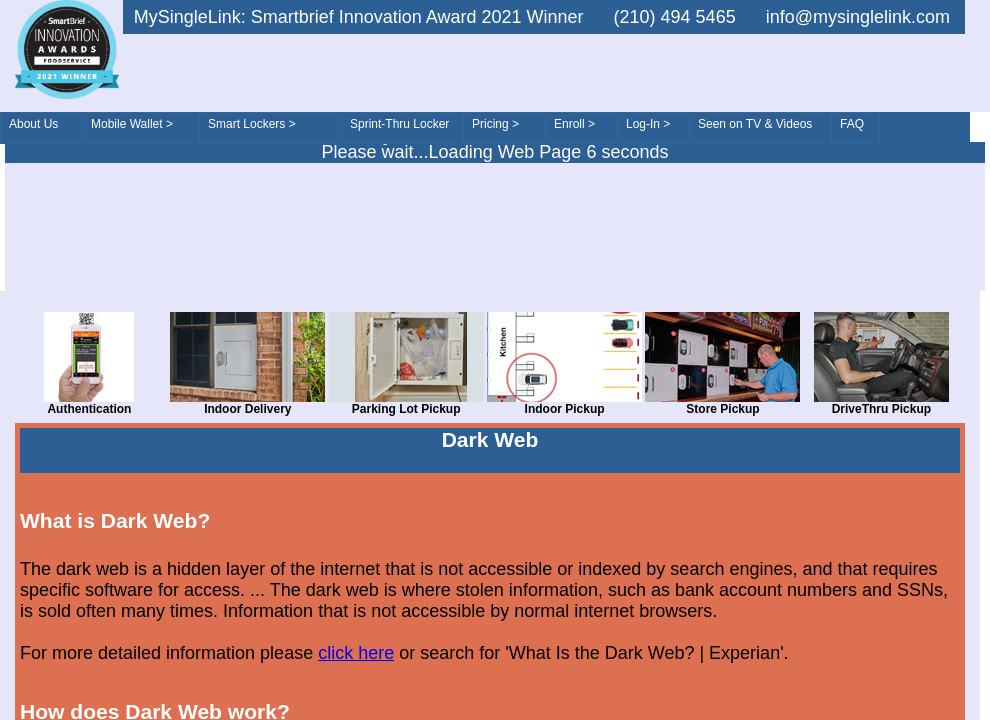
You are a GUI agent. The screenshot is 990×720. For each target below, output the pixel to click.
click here (356, 653)
